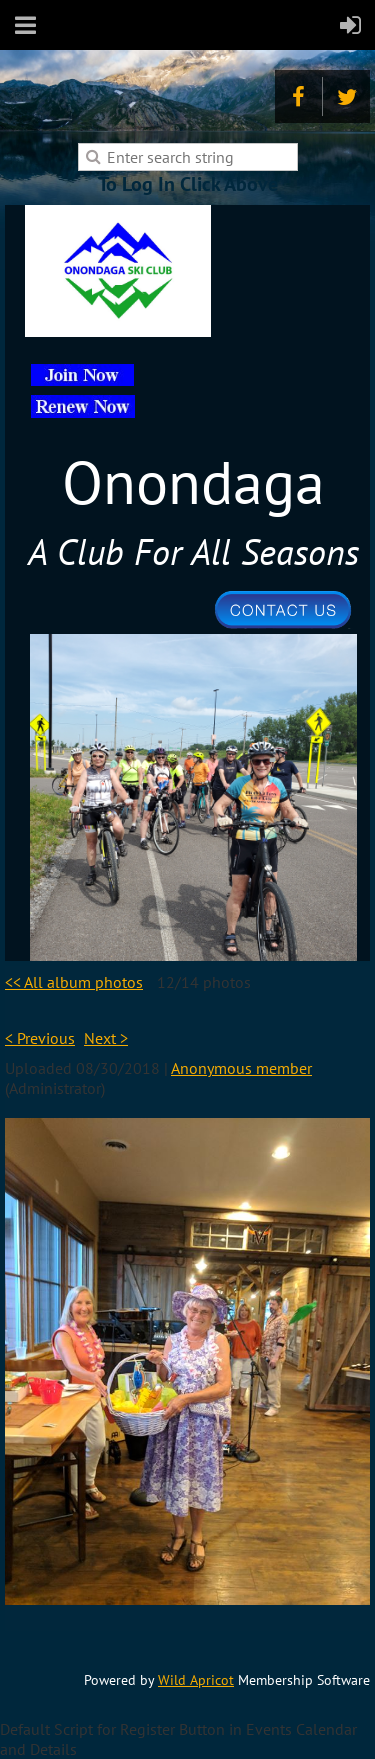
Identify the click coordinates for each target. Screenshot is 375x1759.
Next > (106, 1038)
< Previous (40, 1038)
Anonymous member (241, 1068)
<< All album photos (74, 982)
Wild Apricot (196, 1680)
